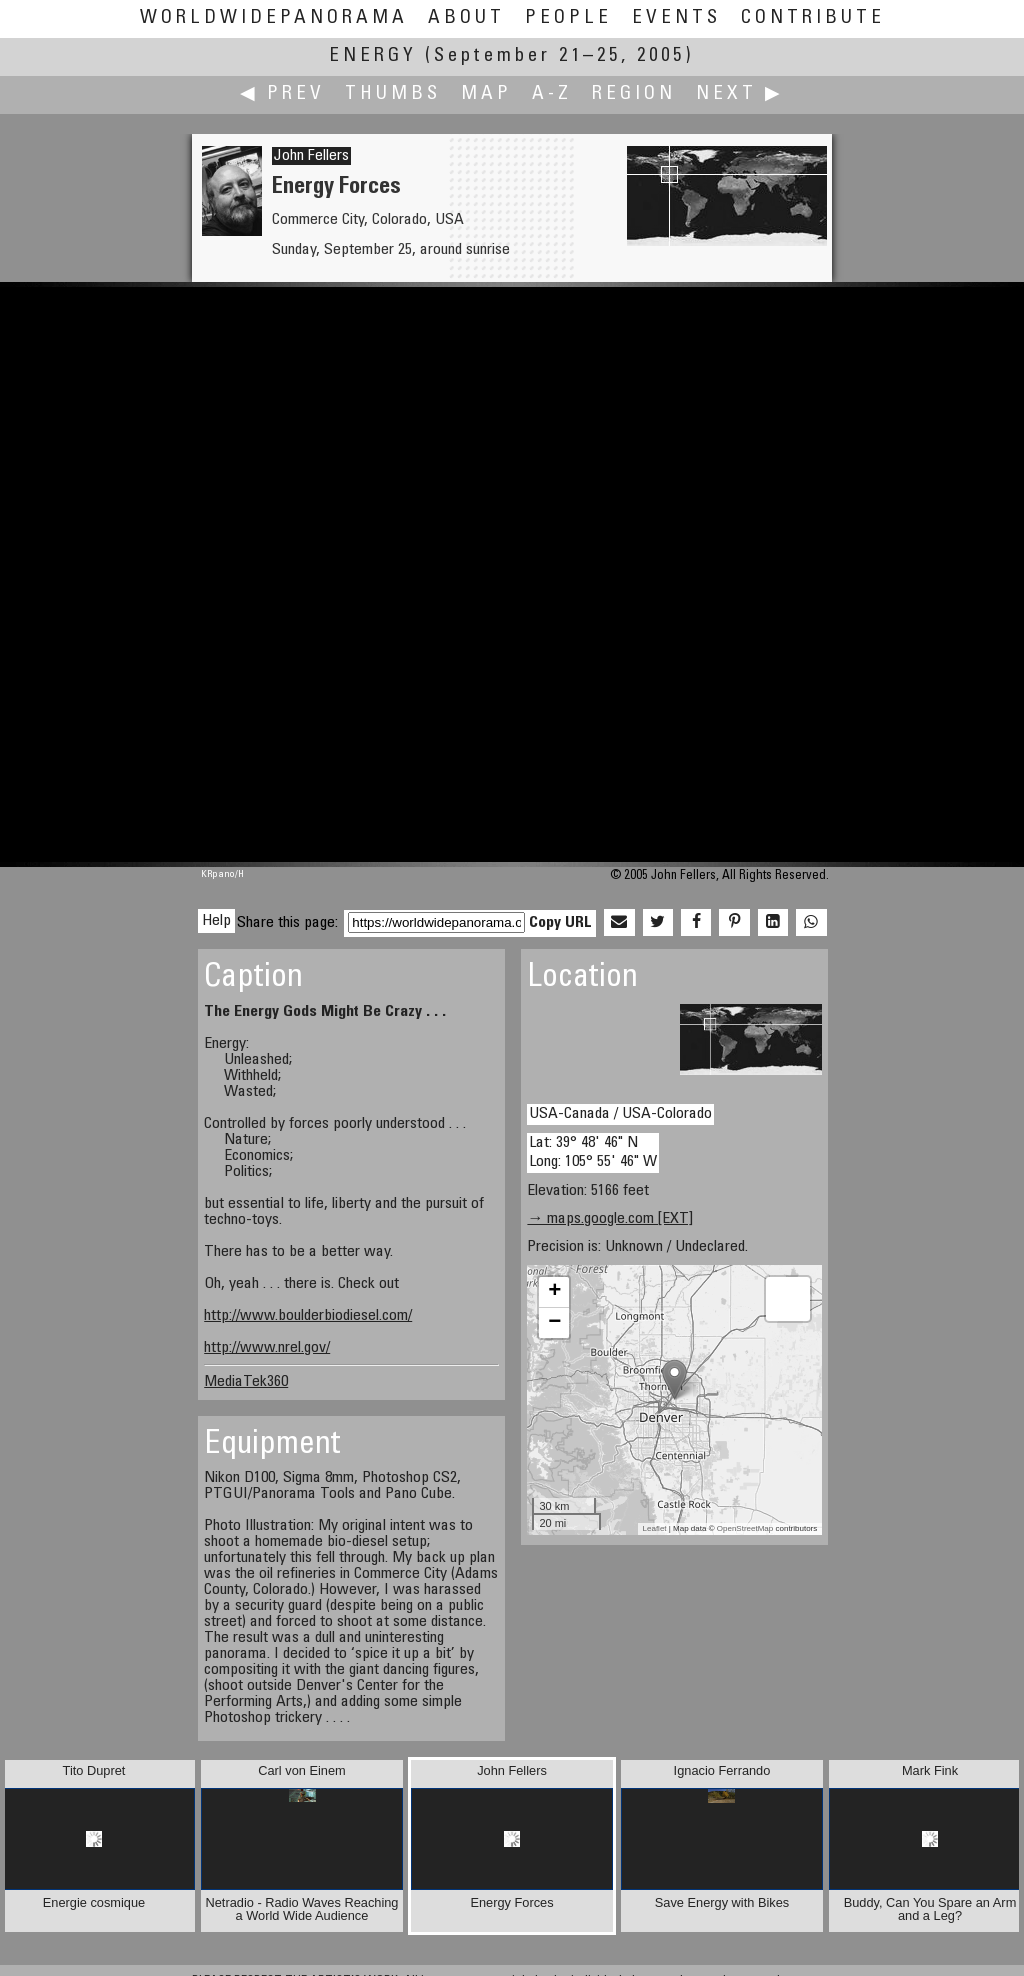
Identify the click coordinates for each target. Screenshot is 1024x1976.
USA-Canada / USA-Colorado (620, 1114)
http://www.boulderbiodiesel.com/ (308, 1316)
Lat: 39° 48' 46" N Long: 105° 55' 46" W (593, 1152)
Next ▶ (740, 94)
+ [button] (554, 1292)
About (466, 18)
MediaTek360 (246, 1382)
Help (216, 921)
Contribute (813, 18)
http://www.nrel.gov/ (267, 1348)
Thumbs (393, 94)
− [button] (554, 1323)
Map (486, 94)
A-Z (552, 94)
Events (676, 18)
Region (634, 94)
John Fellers (311, 156)
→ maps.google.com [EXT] (610, 1219)
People (568, 18)
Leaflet (655, 1528)
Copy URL (560, 923)
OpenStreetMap (745, 1528)
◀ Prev (282, 94)
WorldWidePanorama (274, 18)
